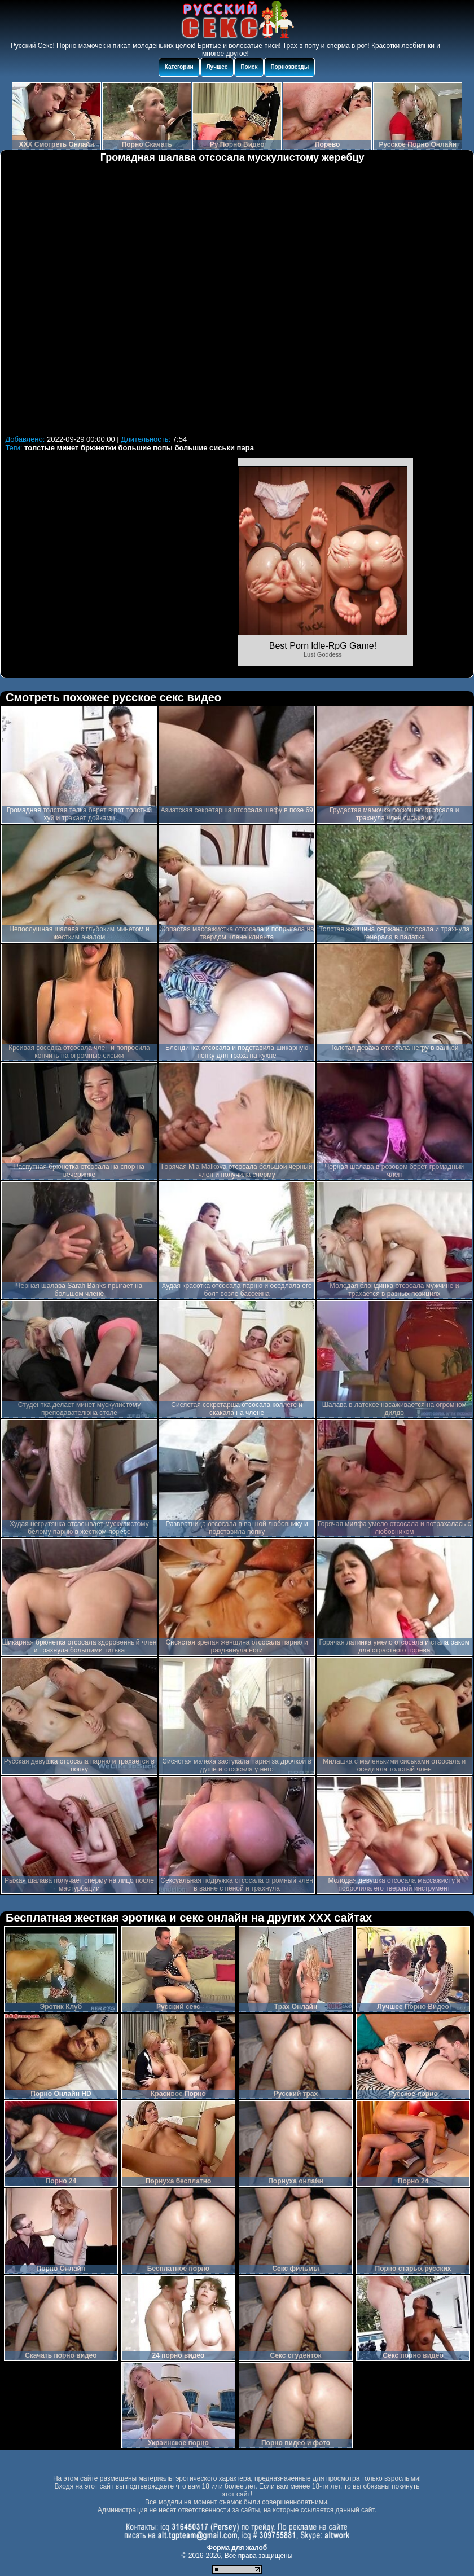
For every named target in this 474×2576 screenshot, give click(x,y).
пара (245, 447)
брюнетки (98, 447)
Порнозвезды (289, 67)
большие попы (145, 447)
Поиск (248, 67)
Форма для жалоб (237, 2548)
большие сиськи (204, 447)
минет (68, 447)
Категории (179, 67)
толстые (39, 447)
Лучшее (217, 67)
